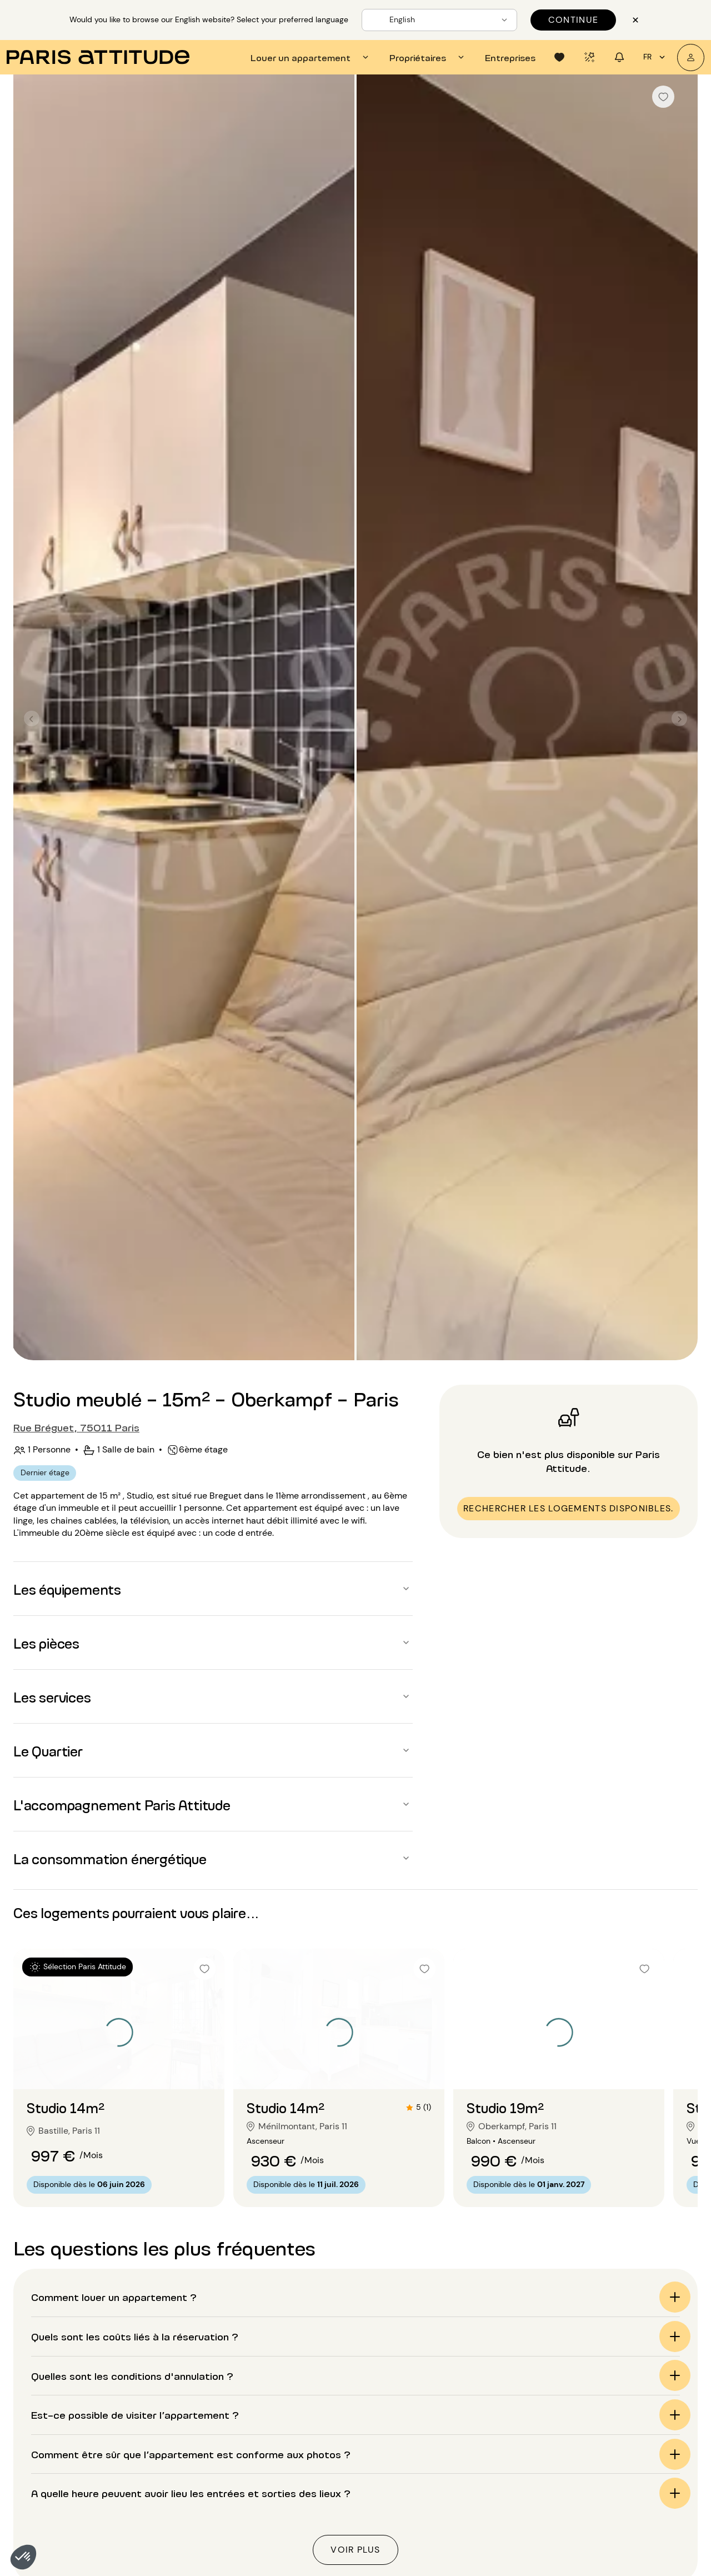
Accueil (57, 2331)
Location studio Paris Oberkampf (411, 2331)
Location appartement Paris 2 (73, 2437)
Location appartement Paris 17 (212, 2480)
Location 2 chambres (524, 2522)
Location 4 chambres (525, 2551)
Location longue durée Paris (390, 2466)
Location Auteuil (616, 2423)
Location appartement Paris (390, 2423)
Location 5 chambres (525, 2565)
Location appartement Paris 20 (214, 2522)
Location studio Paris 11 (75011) (267, 2331)
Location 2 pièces (517, 2451)
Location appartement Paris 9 (73, 2537)
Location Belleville (619, 2451)
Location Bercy (613, 2466)
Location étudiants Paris (383, 2480)
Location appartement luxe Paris (400, 2522)
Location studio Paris (376, 2437)
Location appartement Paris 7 (73, 2508)
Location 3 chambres (524, 2537)
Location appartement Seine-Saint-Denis (235, 2551)
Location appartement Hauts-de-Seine (230, 2537)
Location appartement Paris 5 (73, 2480)
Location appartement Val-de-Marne (227, 2565)
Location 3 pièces (517, 2466)
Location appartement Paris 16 (213, 2466)
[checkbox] (663, 97)
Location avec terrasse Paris (391, 2508)
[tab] (311, 57)
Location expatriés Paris (383, 2494)
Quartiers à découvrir (634, 2403)
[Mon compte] (690, 57)
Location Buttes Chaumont (637, 2480)
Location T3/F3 (512, 2437)
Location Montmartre (626, 2522)
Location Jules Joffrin (626, 2494)
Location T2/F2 (512, 2423)
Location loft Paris (370, 2451)
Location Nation (615, 2551)
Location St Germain (624, 2565)
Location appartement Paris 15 (213, 2451)
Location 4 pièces (518, 2480)
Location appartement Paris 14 (213, 2437)
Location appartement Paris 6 (73, 2494)
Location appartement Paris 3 (73, 2451)
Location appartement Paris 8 (73, 2522)
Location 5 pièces (518, 2494)
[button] (23, 2557)
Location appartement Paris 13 (212, 2423)
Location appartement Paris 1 (72, 2423)
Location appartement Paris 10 (75, 2551)
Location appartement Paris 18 (213, 2494)
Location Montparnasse (631, 2537)
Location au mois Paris (379, 2537)
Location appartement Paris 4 (73, 2466)
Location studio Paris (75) (139, 2331)
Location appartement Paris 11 (73, 2565)
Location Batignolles (624, 2437)
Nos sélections (517, 2403)
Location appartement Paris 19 (213, 2508)
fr (655, 57)
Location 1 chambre (521, 2508)
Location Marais (615, 2508)
